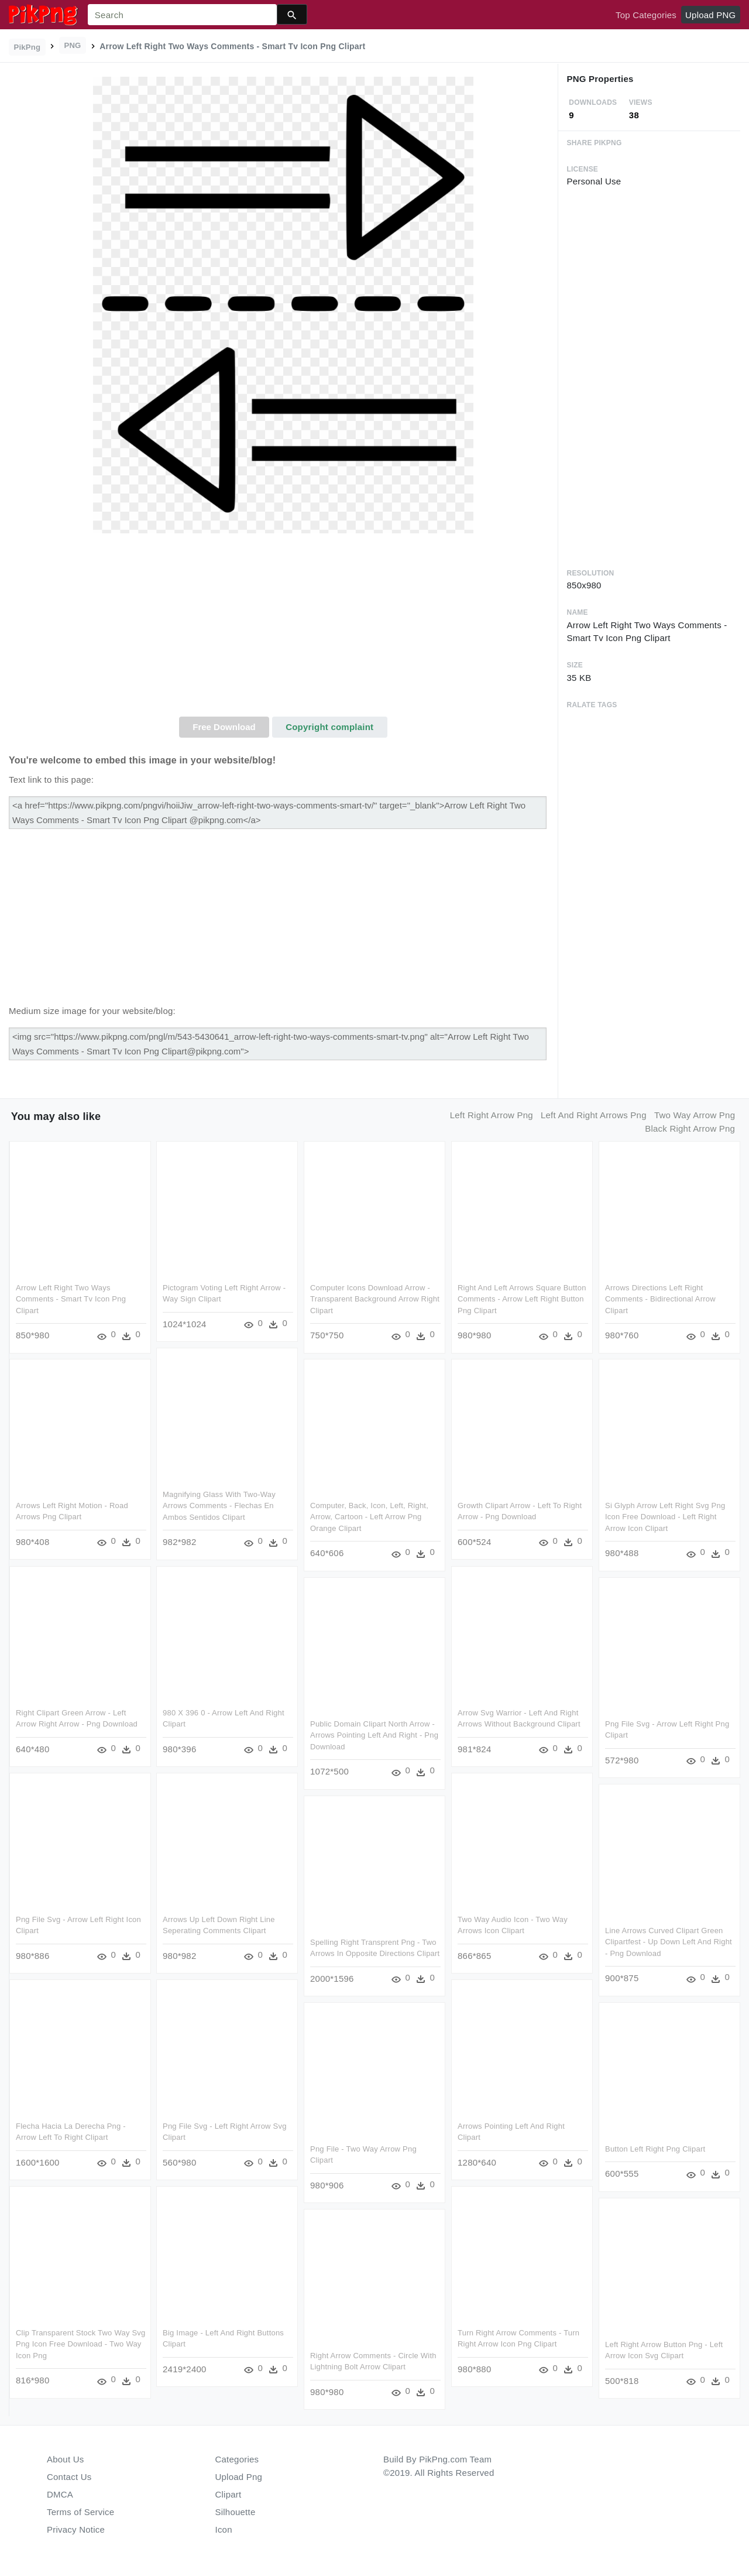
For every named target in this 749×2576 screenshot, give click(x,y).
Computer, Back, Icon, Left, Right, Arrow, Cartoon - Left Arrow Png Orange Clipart (369, 1517)
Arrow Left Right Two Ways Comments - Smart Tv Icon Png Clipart (71, 1299)
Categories (237, 2459)
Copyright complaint (329, 727)
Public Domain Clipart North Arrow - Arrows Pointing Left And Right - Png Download (374, 1735)
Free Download (224, 727)
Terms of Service (80, 2512)
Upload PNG (710, 15)
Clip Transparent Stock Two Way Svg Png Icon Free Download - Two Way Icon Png (81, 2344)
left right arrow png (491, 1115)
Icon (223, 2529)
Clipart (228, 2494)
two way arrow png (694, 1115)
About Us (65, 2459)
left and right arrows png (594, 1115)
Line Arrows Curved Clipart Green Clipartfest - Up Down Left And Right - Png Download (668, 1942)
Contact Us (69, 2477)
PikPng (27, 47)
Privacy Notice (76, 2529)
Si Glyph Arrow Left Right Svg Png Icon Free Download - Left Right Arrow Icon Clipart (665, 1517)
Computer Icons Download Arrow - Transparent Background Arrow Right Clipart (374, 1299)
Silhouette (235, 2512)
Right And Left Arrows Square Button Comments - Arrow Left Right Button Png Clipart (522, 1299)
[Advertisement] (283, 629)
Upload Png (239, 2477)
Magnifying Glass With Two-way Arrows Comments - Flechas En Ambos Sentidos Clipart (219, 1506)
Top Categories (646, 15)
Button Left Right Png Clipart (655, 2149)
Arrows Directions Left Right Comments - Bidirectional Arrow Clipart (660, 1299)
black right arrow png (690, 1128)
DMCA (60, 2494)
